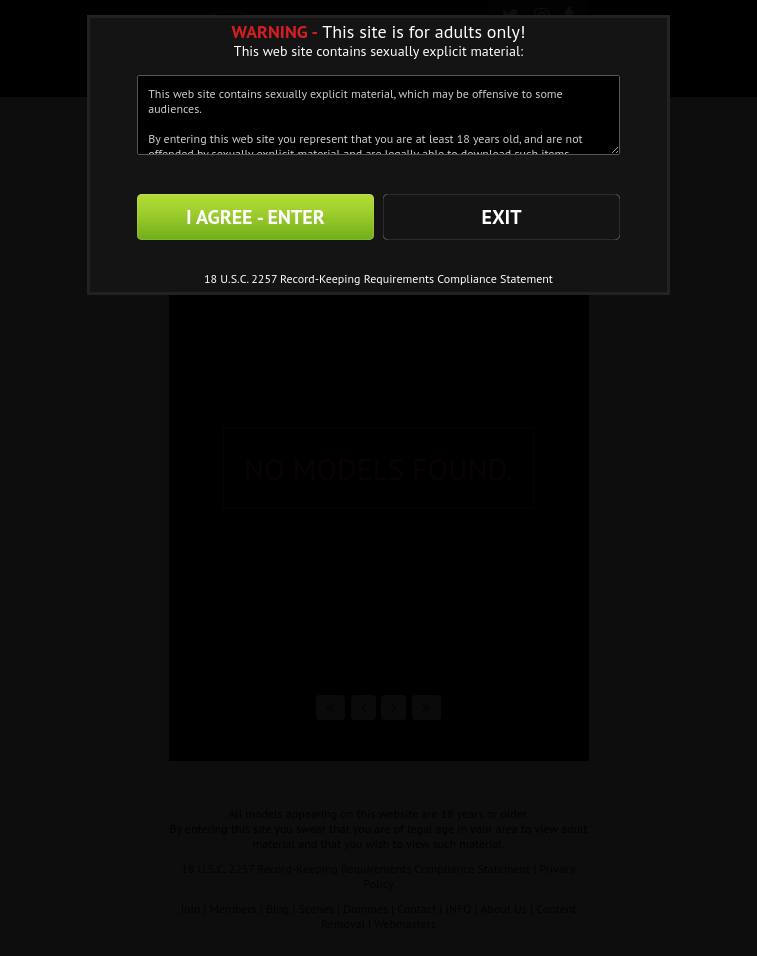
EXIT (501, 217)
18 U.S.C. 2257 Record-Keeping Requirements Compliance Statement (378, 278)
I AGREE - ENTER (255, 217)
